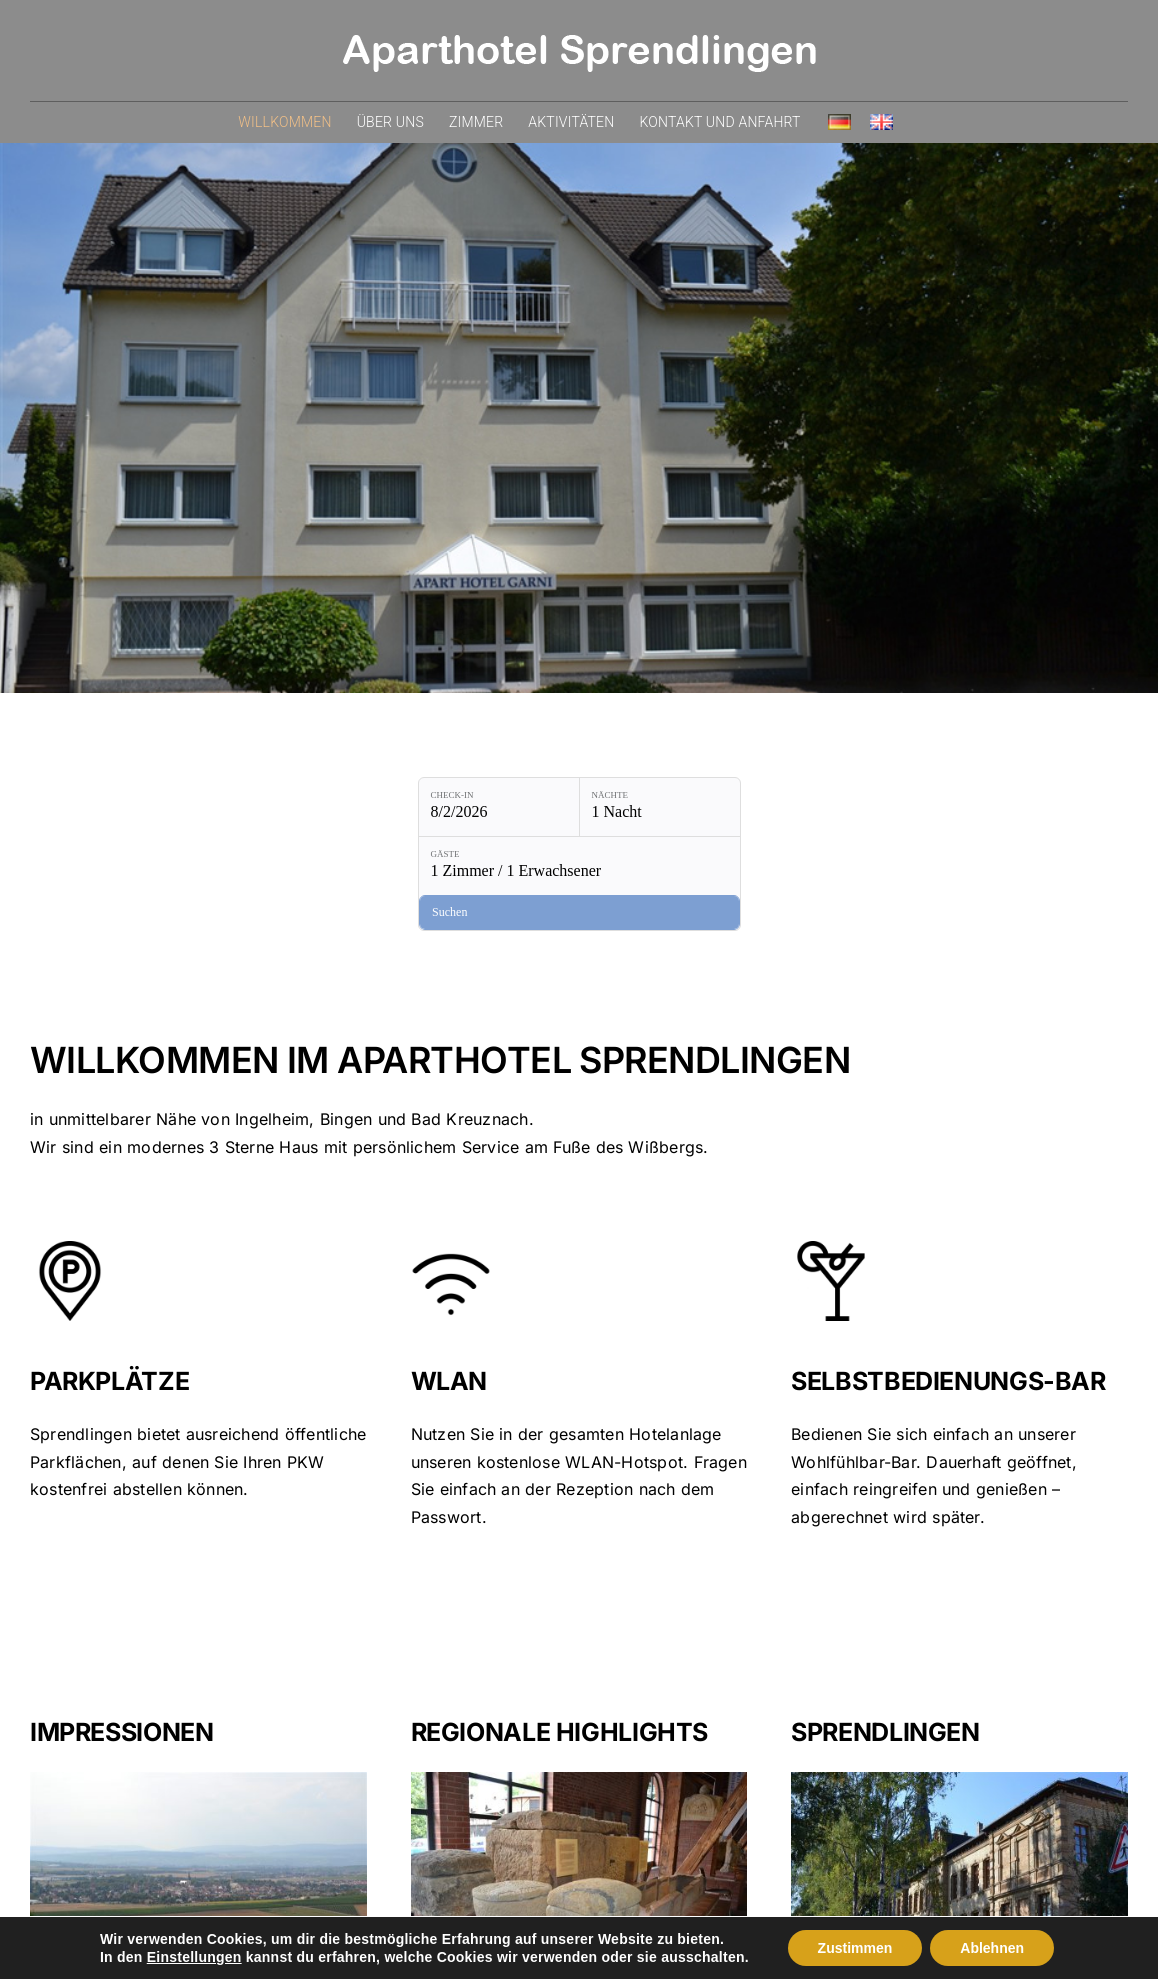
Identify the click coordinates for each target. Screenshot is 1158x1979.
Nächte (471, 795)
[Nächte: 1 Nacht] (521, 807)
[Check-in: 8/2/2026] (360, 807)
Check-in (313, 795)
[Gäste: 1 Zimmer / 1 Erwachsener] (699, 807)
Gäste (628, 795)
